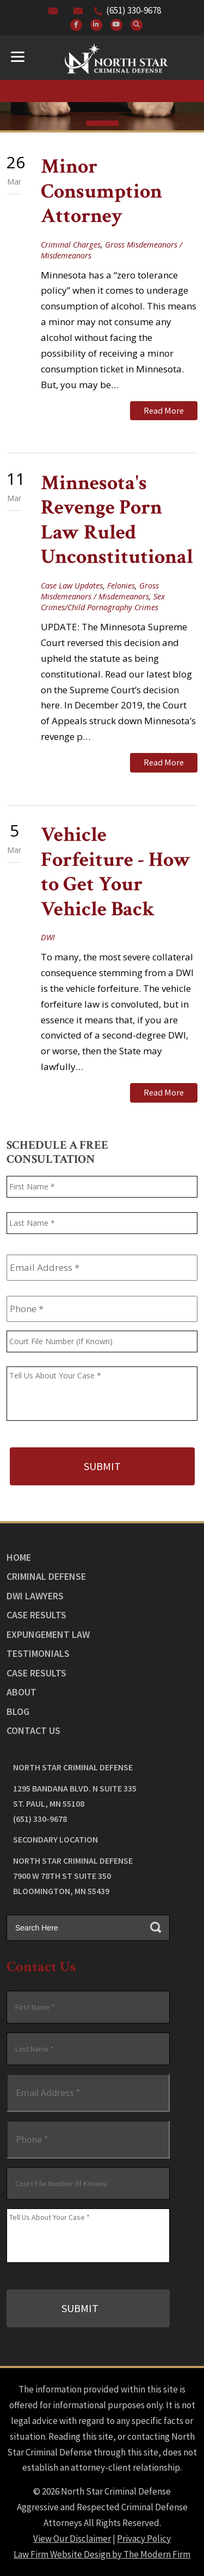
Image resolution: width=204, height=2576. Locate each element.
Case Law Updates (72, 585)
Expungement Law (48, 1634)
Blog (18, 1711)
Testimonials (38, 1653)
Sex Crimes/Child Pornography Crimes (103, 601)
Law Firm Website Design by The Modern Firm (102, 2554)
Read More (164, 410)
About (21, 1692)
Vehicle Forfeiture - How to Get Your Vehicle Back (116, 871)
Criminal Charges (71, 244)
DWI (48, 937)
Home (19, 1557)
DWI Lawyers (35, 1596)
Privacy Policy (144, 2539)
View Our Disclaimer (72, 2539)
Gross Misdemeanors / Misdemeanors (100, 591)
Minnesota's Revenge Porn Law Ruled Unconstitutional (117, 520)
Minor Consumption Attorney (101, 191)
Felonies (121, 585)
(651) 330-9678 (133, 10)
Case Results (36, 1615)
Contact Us (33, 1730)
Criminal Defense (46, 1576)
